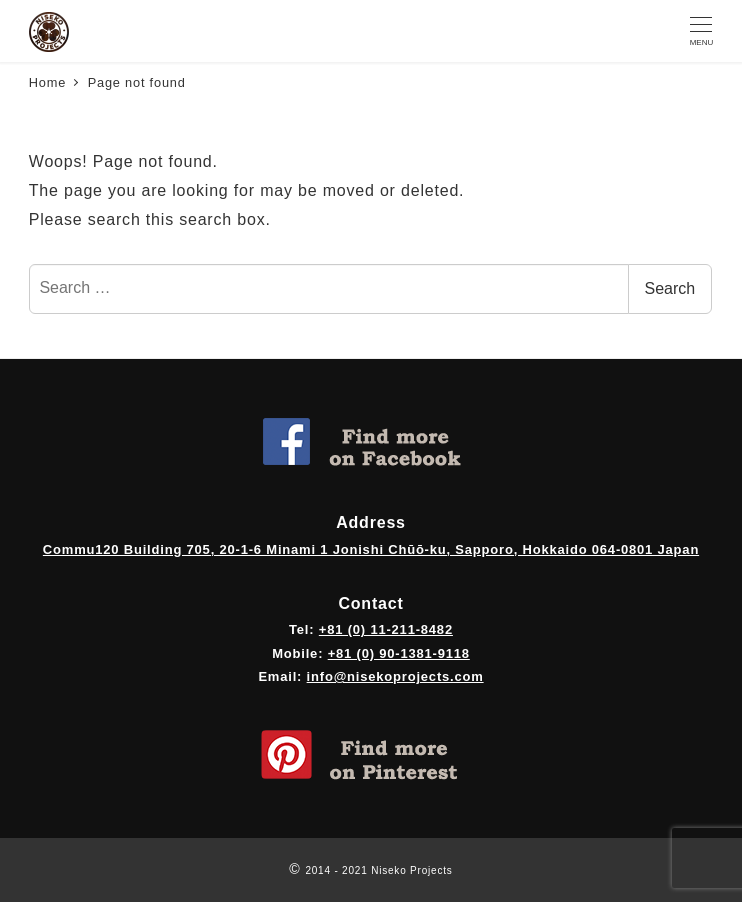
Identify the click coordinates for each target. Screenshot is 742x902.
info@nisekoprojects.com (395, 676)
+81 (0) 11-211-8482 (386, 629)
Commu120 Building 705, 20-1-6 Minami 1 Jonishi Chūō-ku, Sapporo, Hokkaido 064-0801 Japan (371, 549)
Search (670, 288)
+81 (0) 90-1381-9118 (399, 653)
